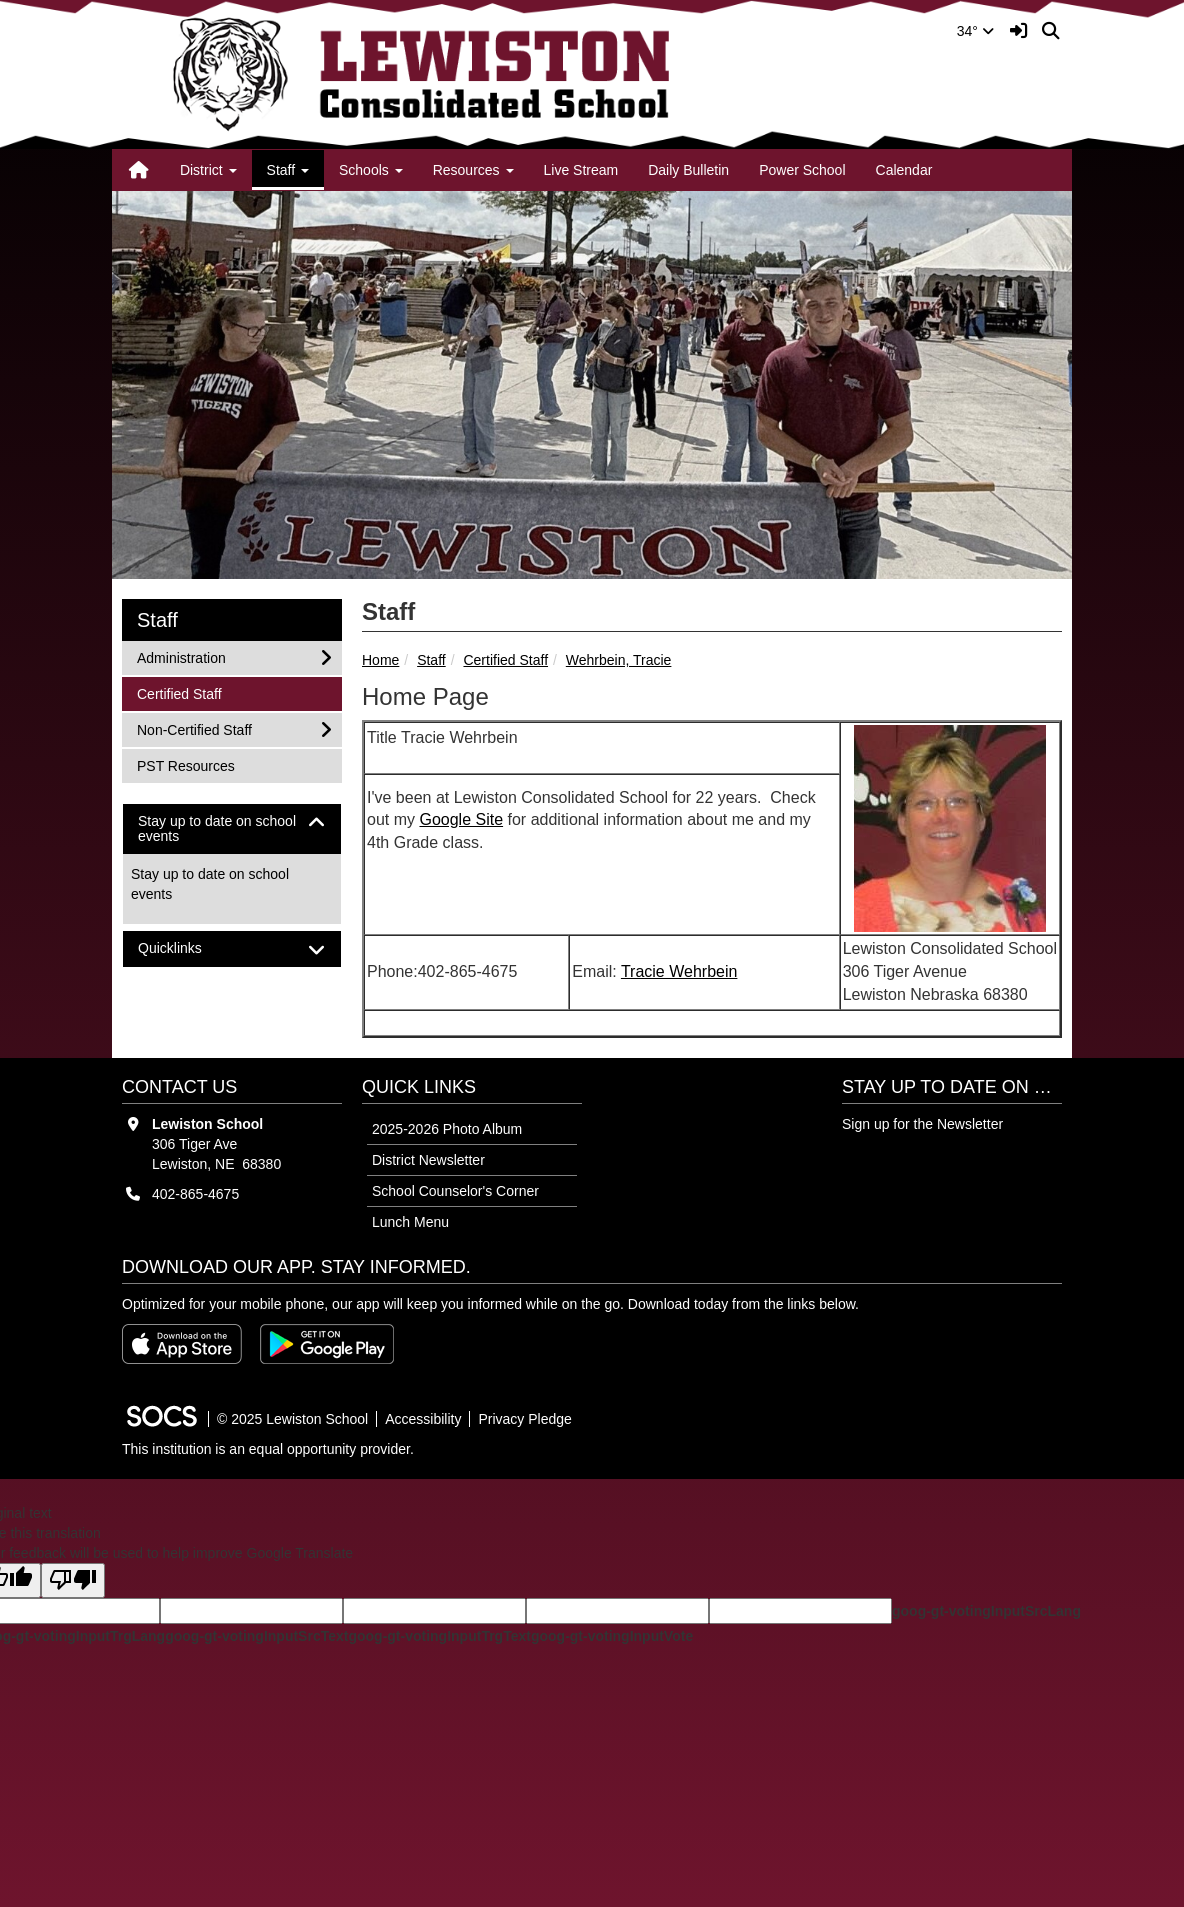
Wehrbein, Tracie (619, 660)
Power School (802, 170)
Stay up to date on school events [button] (217, 829)
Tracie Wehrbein (679, 971)
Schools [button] (371, 170)
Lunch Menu (410, 1222)
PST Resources (185, 764)
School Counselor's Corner (455, 1191)
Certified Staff (505, 660)
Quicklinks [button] (187, 948)
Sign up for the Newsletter (922, 1124)
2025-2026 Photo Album (447, 1129)
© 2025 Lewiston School (292, 1419)
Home (380, 660)
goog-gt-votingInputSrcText (256, 1636)
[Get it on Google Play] (327, 1344)
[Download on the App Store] (182, 1344)
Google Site (461, 819)
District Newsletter (428, 1160)
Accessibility (423, 1419)
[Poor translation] (73, 1580)
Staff (431, 660)
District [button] (208, 170)
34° (975, 31)
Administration (181, 656)
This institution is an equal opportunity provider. (268, 1449)
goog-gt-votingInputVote (612, 1636)
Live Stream (581, 170)
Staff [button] (288, 170)
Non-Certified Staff (194, 728)
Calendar (904, 170)
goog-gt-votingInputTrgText (439, 1636)
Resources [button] (473, 170)
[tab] (232, 829)
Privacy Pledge (524, 1419)
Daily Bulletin (688, 170)
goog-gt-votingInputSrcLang (986, 1611)
